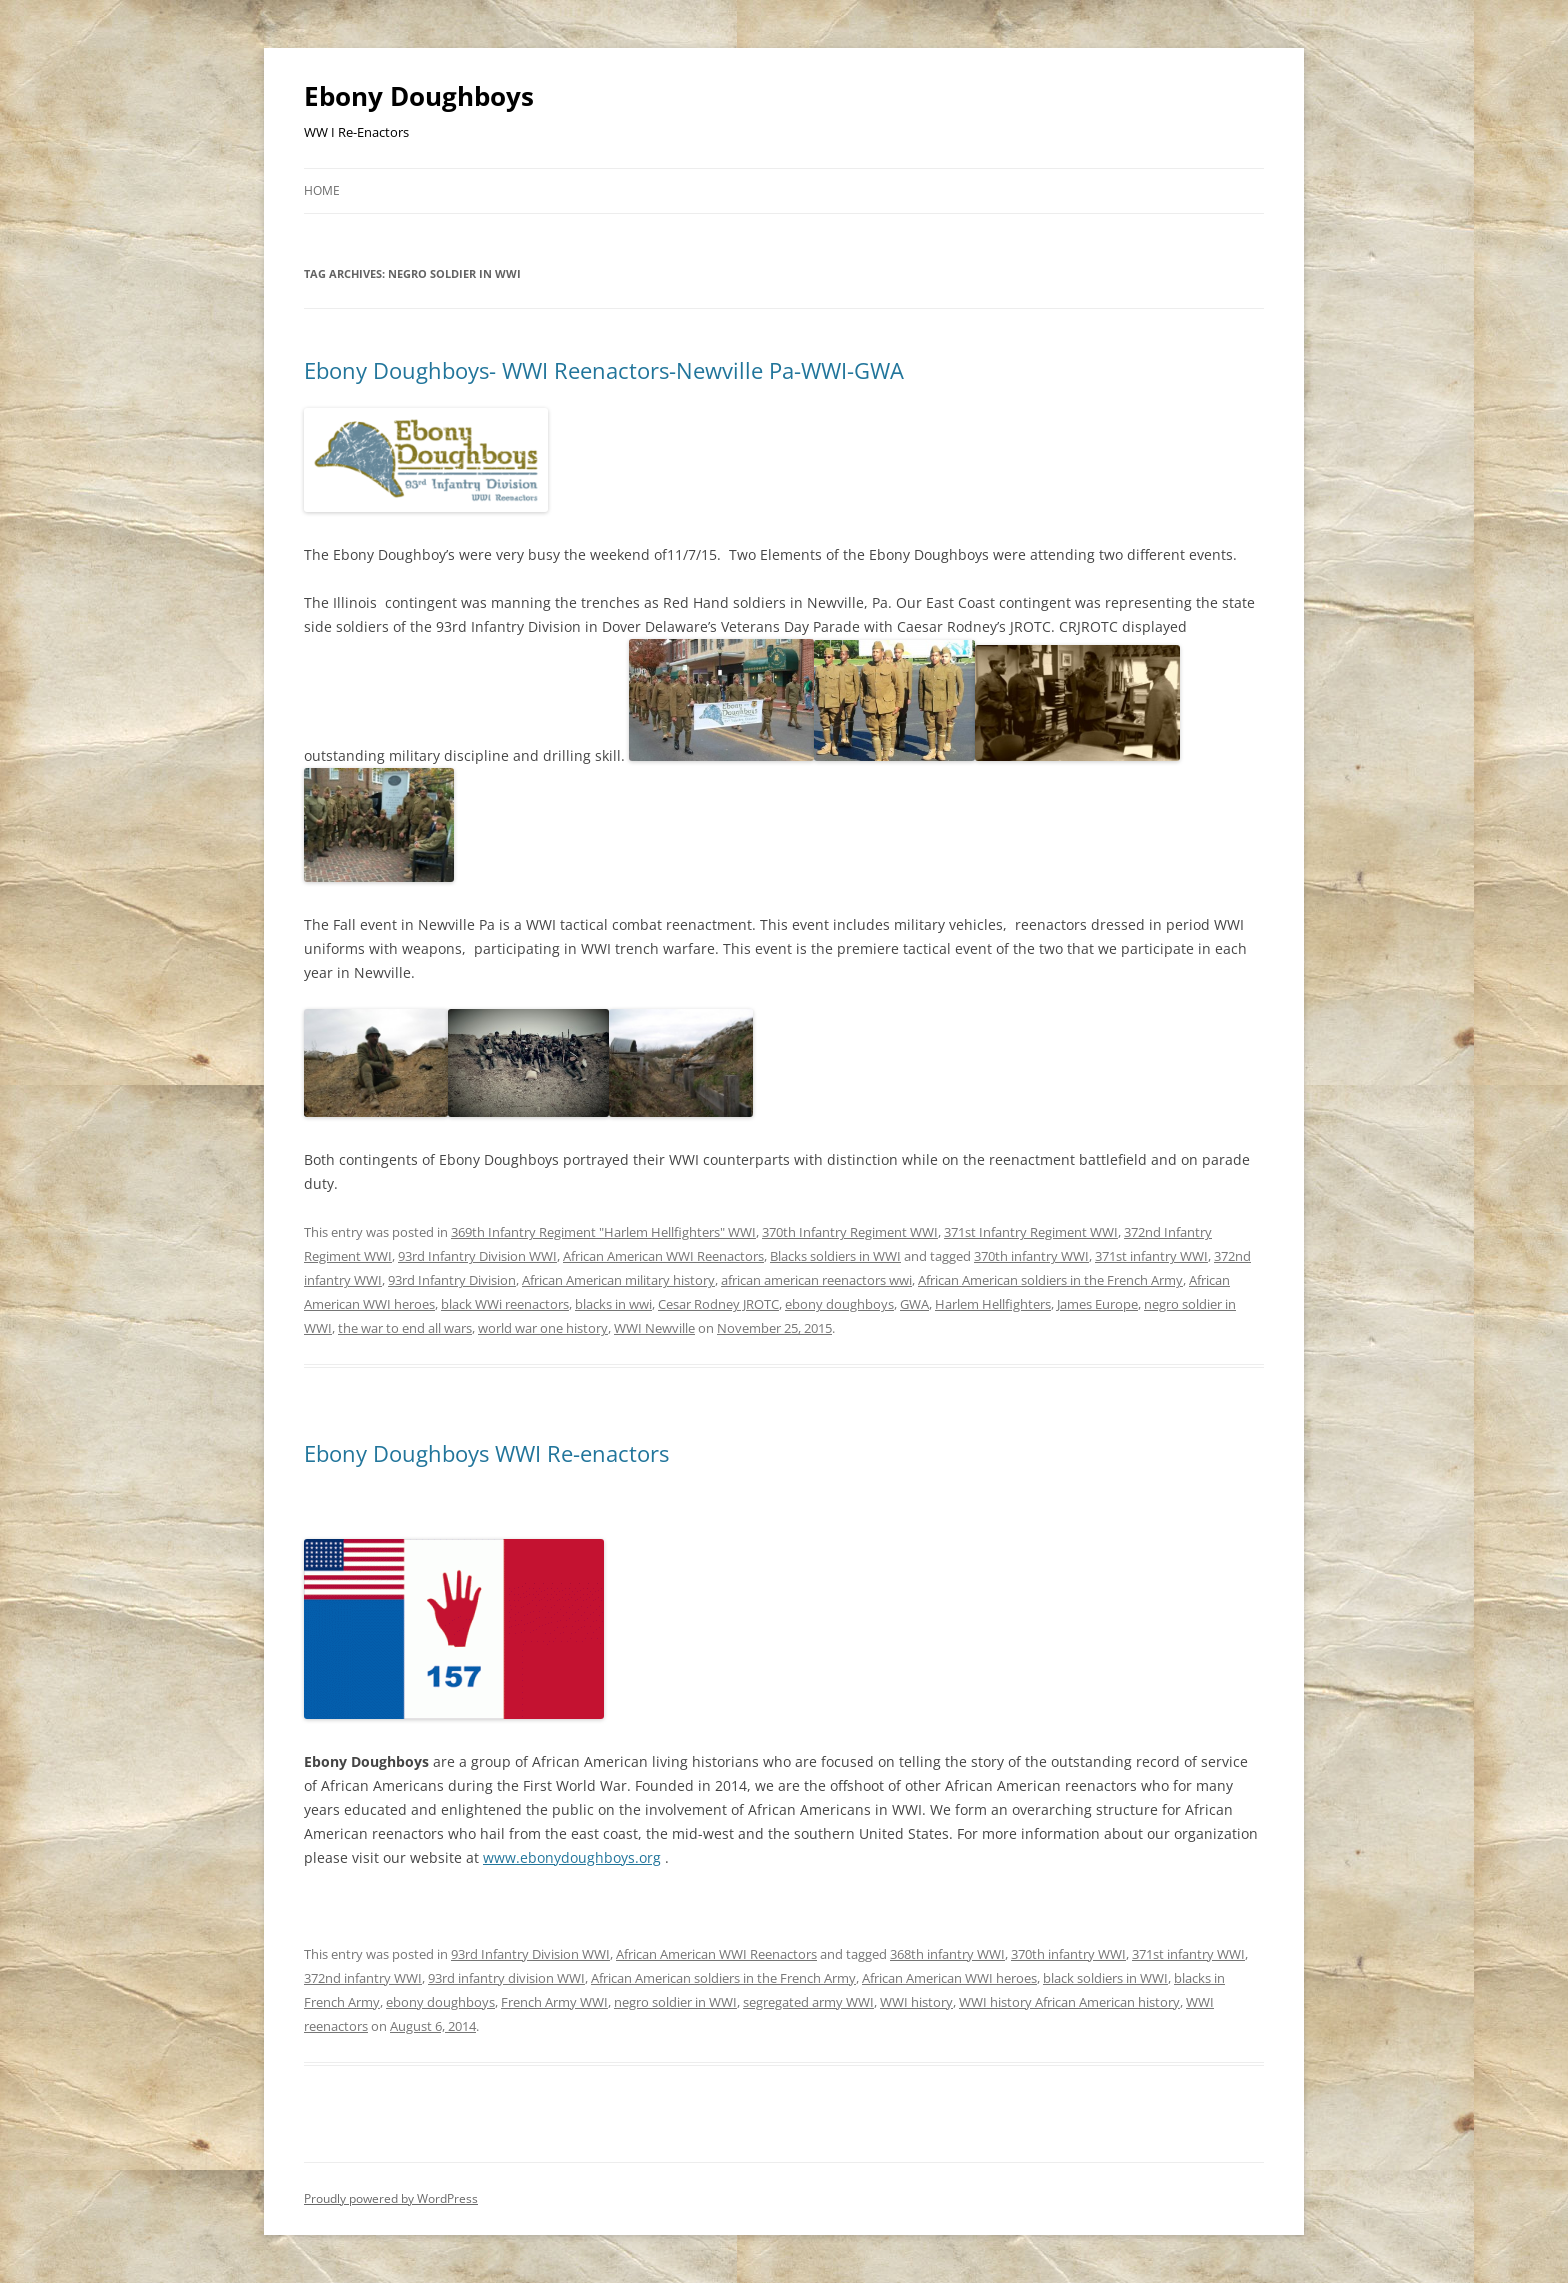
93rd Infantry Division (452, 1280)
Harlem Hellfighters (993, 1304)
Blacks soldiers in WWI (835, 1256)
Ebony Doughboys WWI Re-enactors (486, 1453)
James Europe (1097, 1304)
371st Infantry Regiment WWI (1031, 1232)
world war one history (543, 1328)
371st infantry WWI (1151, 1256)
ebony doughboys (839, 1304)
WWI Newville (654, 1328)
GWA (914, 1304)
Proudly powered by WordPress (391, 2198)
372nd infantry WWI (363, 1978)
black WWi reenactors (505, 1304)
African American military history (618, 1280)
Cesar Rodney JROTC (718, 1304)
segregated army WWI (808, 2002)
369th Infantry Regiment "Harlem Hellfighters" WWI (603, 1232)
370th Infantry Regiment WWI (850, 1232)
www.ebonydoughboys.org (572, 1857)
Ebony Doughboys (419, 96)
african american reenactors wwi (816, 1280)
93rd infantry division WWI (506, 1978)
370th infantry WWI (1031, 1256)
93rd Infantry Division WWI (477, 1256)
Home (322, 190)
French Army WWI (554, 2002)
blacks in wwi (613, 1304)
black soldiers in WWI (1105, 1978)
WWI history (916, 2002)
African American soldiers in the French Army (1050, 1280)
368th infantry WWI (947, 1954)
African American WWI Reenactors (663, 1256)
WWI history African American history (1069, 2002)
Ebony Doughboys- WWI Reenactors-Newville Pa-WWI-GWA (604, 370)
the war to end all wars (405, 1328)
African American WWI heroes (949, 1978)
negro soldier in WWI (675, 2002)
